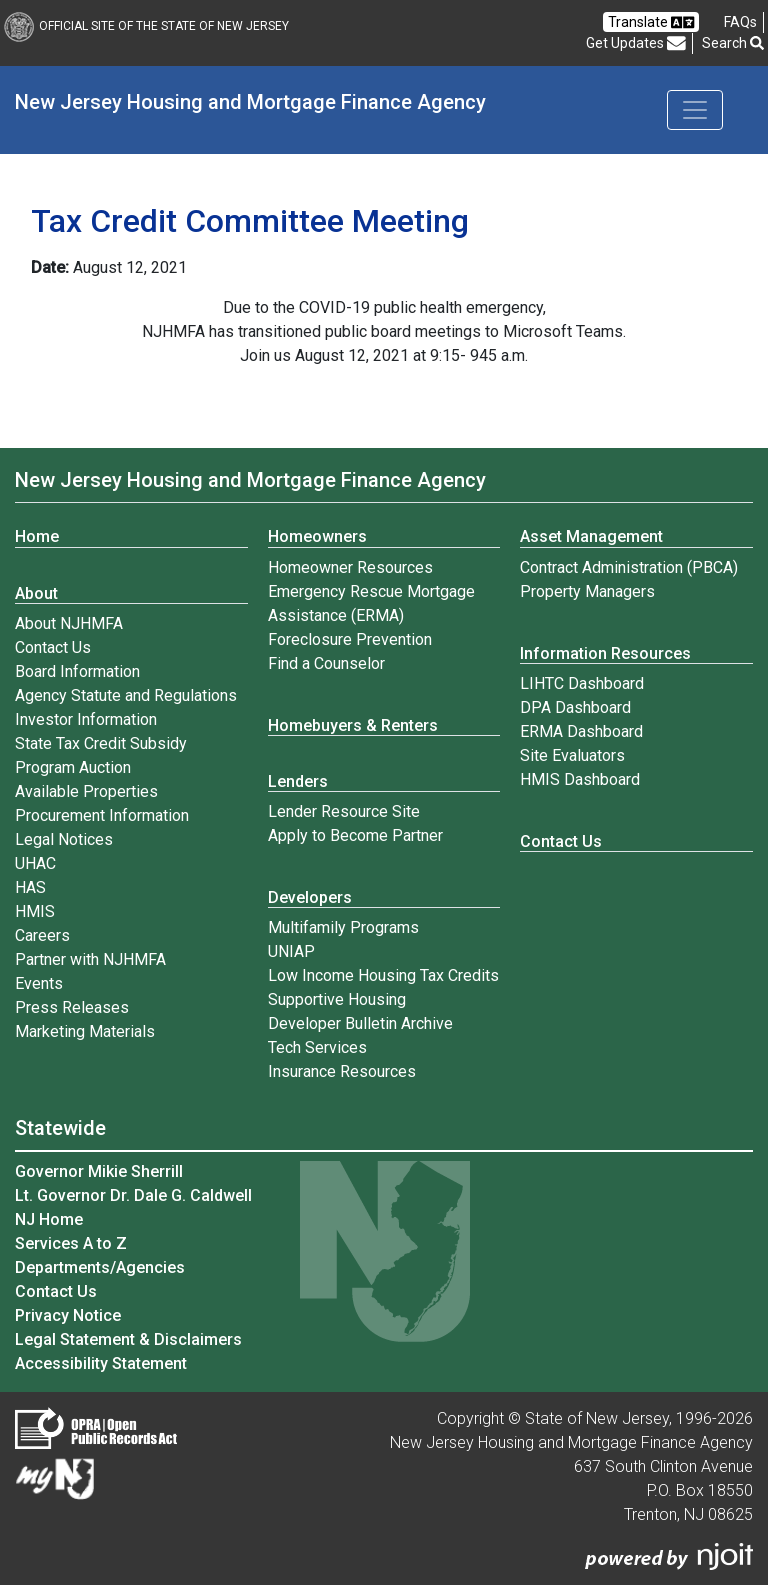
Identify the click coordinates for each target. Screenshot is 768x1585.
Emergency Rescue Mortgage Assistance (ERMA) (371, 603)
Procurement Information (102, 815)
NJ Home (49, 1219)
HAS (30, 887)
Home (37, 536)
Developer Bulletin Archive (360, 1023)
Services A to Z (71, 1243)
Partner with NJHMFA (90, 959)
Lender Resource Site (344, 811)
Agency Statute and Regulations (126, 695)
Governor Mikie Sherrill (99, 1171)
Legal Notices (64, 839)
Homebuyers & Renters (353, 725)
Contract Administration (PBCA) (629, 567)
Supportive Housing (337, 999)
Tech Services (317, 1047)
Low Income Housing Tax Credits (383, 975)
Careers (42, 935)
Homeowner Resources (350, 567)
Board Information (77, 671)
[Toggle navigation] (695, 110)
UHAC (35, 863)
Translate (651, 22)
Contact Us (53, 647)
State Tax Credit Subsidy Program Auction (101, 755)
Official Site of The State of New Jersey (146, 26)
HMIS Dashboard (580, 779)
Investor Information (86, 719)
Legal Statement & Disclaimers (128, 1339)
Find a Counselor (326, 663)
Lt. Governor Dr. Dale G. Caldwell (133, 1195)
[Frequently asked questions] (740, 22)
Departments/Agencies (100, 1267)
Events (39, 983)
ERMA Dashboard (581, 731)
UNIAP (291, 951)
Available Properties (86, 791)
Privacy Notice (68, 1315)
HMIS (35, 911)
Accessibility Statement (101, 1363)
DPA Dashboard (575, 707)
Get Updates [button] (636, 43)
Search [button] (733, 43)
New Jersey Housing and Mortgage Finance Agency (250, 102)
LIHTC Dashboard (582, 683)
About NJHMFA (69, 623)
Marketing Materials (85, 1031)
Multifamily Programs (343, 927)
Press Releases (72, 1007)
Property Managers (587, 591)
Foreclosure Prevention (350, 639)
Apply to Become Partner (355, 835)
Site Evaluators (572, 755)
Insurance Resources (342, 1071)
